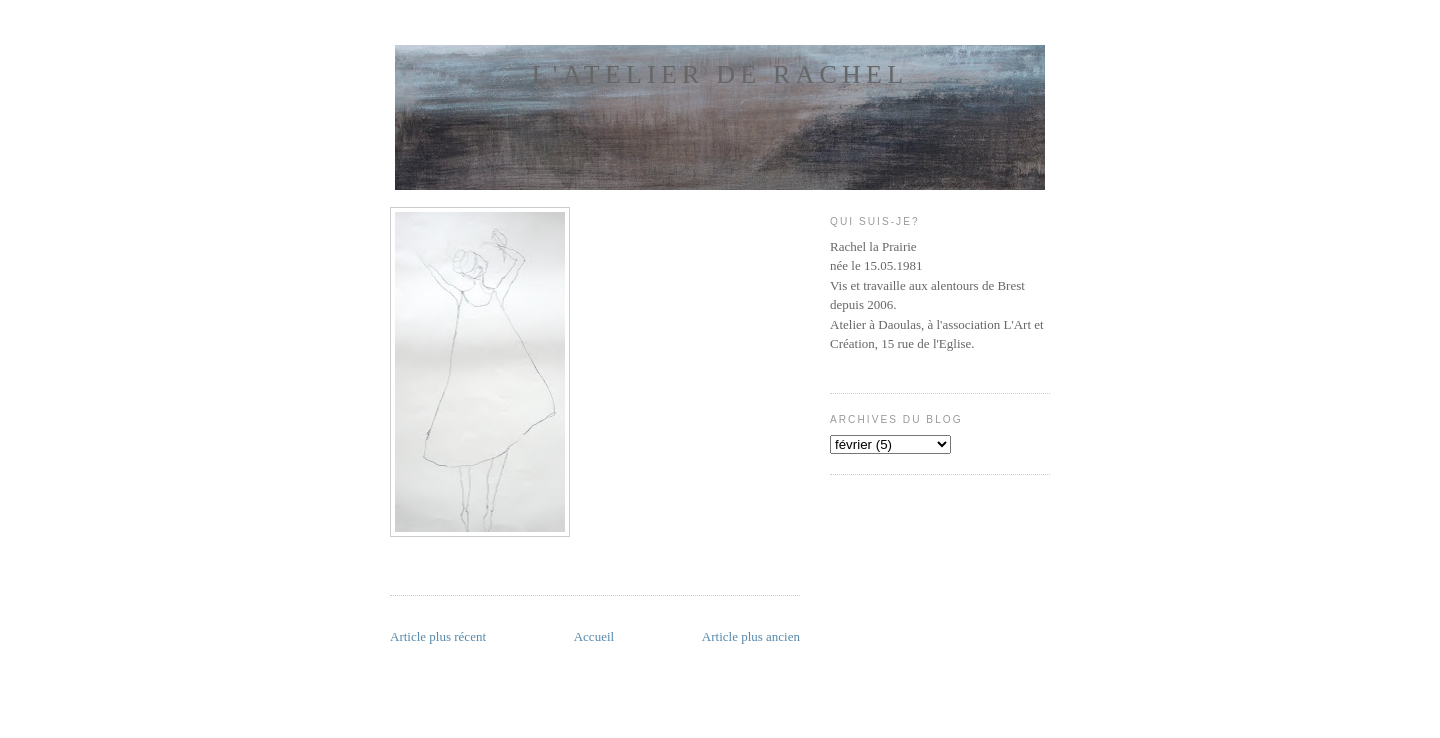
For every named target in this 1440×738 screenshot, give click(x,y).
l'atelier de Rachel (720, 74)
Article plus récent (438, 636)
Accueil (594, 636)
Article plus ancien (751, 636)
